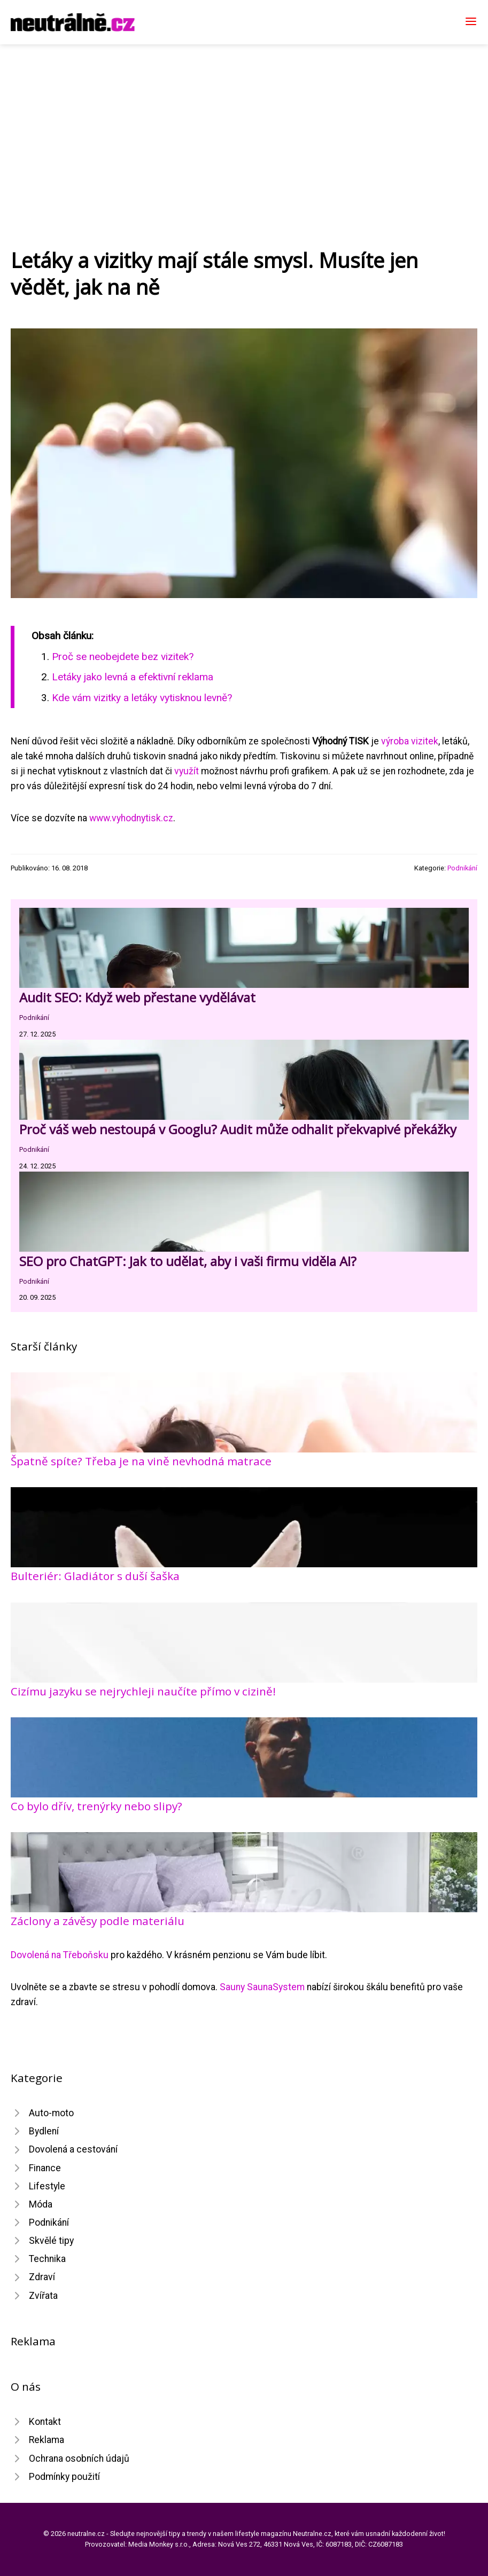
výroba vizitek (409, 741)
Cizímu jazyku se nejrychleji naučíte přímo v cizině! (143, 1691)
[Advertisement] (244, 124)
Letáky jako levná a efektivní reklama (132, 677)
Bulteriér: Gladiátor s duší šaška (95, 1575)
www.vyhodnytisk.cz (131, 818)
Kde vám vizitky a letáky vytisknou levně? (142, 698)
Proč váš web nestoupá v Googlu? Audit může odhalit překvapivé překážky (237, 1129)
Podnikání (462, 868)
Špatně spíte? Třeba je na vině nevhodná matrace (141, 1461)
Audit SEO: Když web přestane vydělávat (137, 997)
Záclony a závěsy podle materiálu (97, 1920)
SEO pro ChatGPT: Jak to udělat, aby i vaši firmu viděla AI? (188, 1261)
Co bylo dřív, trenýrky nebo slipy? (96, 1806)
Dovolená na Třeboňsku (60, 1955)
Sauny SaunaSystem (262, 1987)
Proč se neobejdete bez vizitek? (122, 656)
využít (186, 771)
